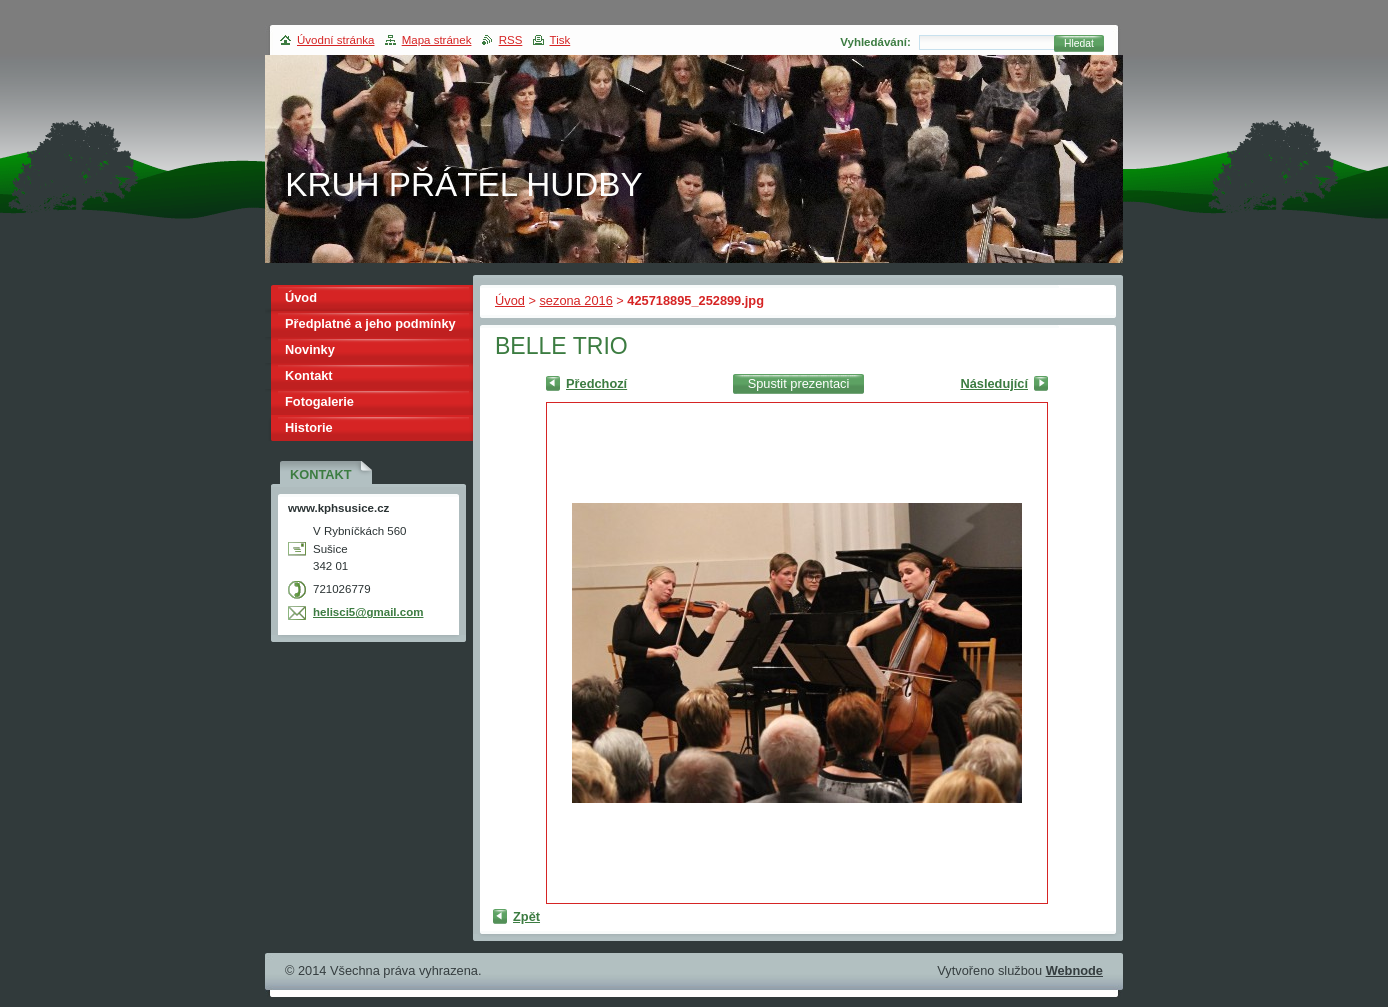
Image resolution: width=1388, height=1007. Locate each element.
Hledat (1079, 43)
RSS (511, 40)
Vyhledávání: (875, 42)
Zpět (526, 916)
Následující (994, 383)
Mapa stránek (437, 40)
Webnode (1074, 970)
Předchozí (596, 383)
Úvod (510, 300)
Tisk (560, 40)
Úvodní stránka (335, 40)
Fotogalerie (319, 401)
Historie (309, 427)
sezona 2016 (575, 300)
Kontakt (309, 375)
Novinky (310, 349)
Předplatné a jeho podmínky (370, 323)
